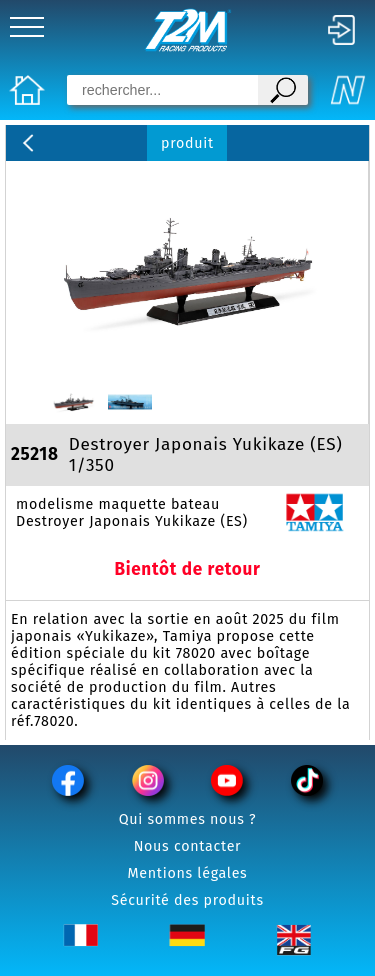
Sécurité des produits (187, 900)
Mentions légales (188, 873)
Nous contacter (188, 846)
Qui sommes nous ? (188, 819)
